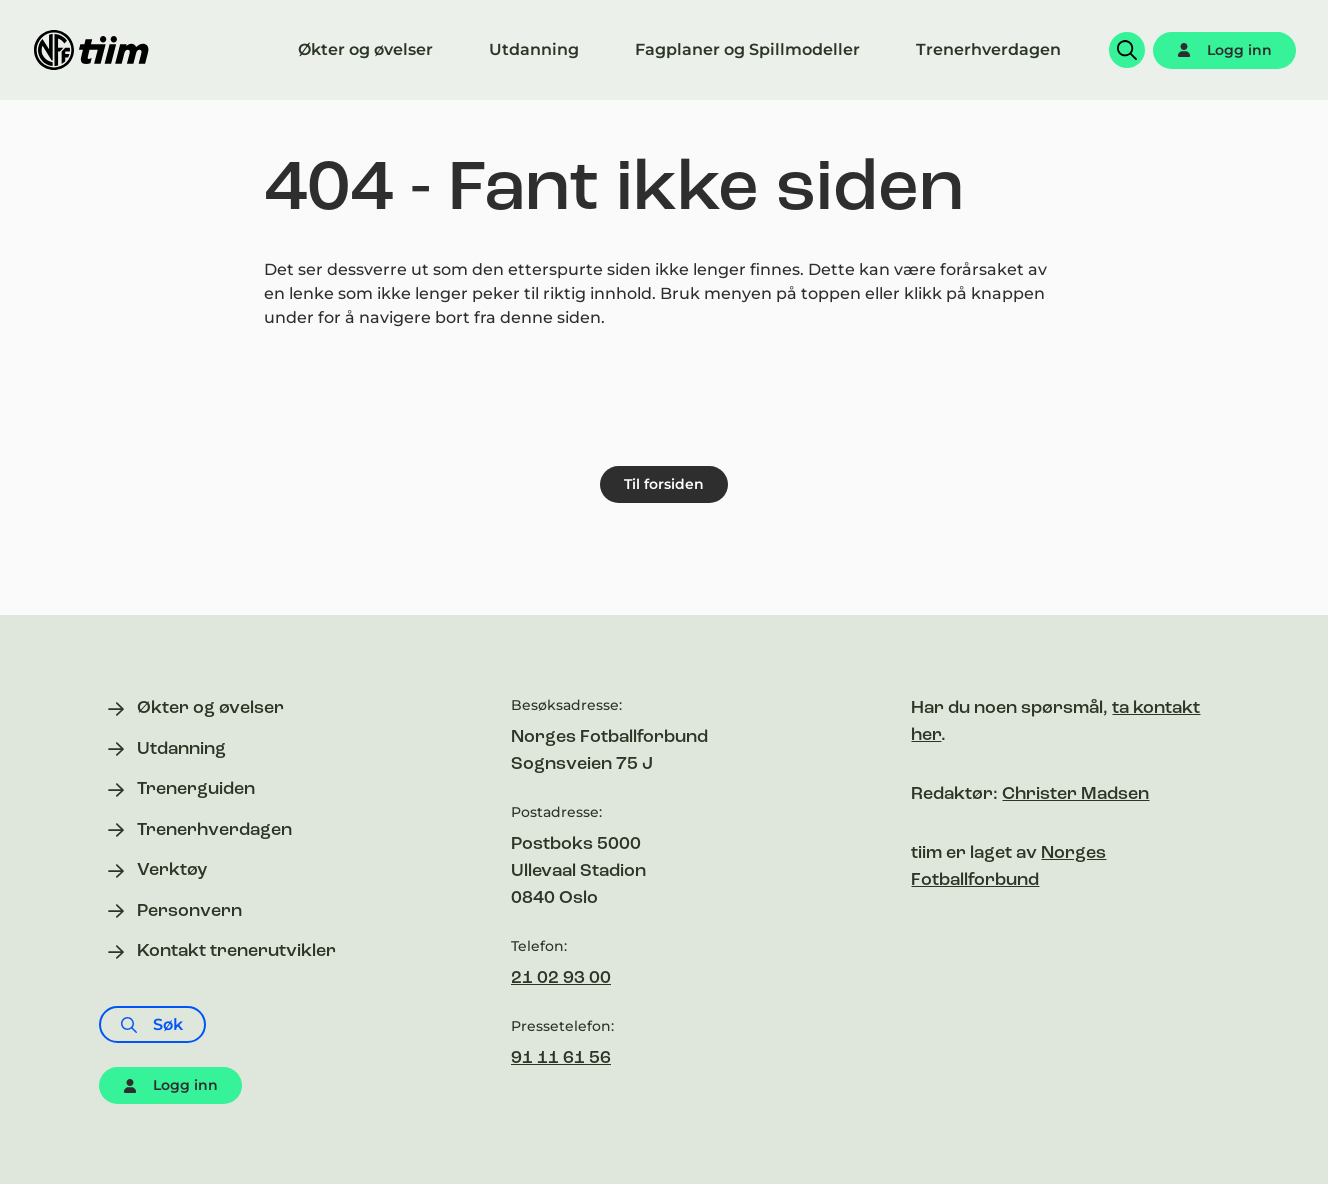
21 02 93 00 (561, 978)
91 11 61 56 (561, 1058)
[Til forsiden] (91, 50)
